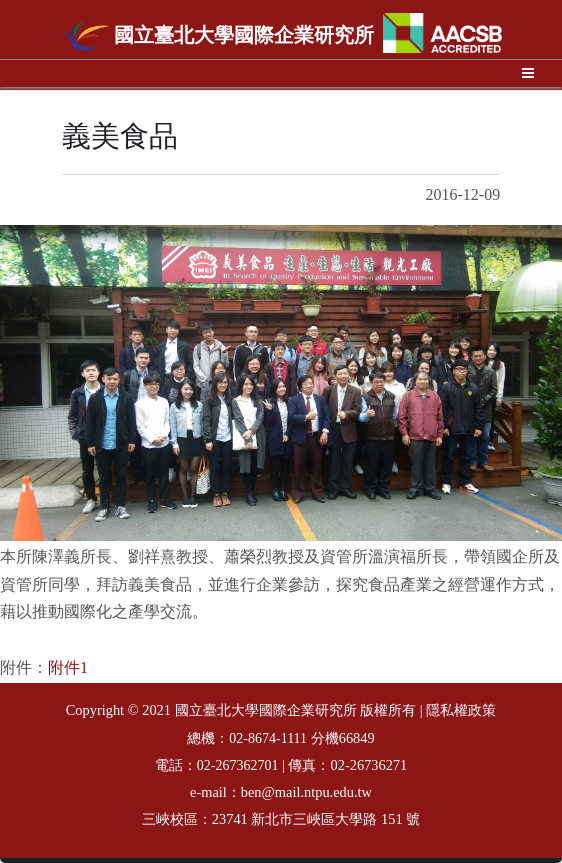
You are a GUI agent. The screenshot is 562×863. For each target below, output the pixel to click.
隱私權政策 (461, 710)
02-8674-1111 (268, 738)
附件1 (68, 667)
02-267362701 (238, 765)
